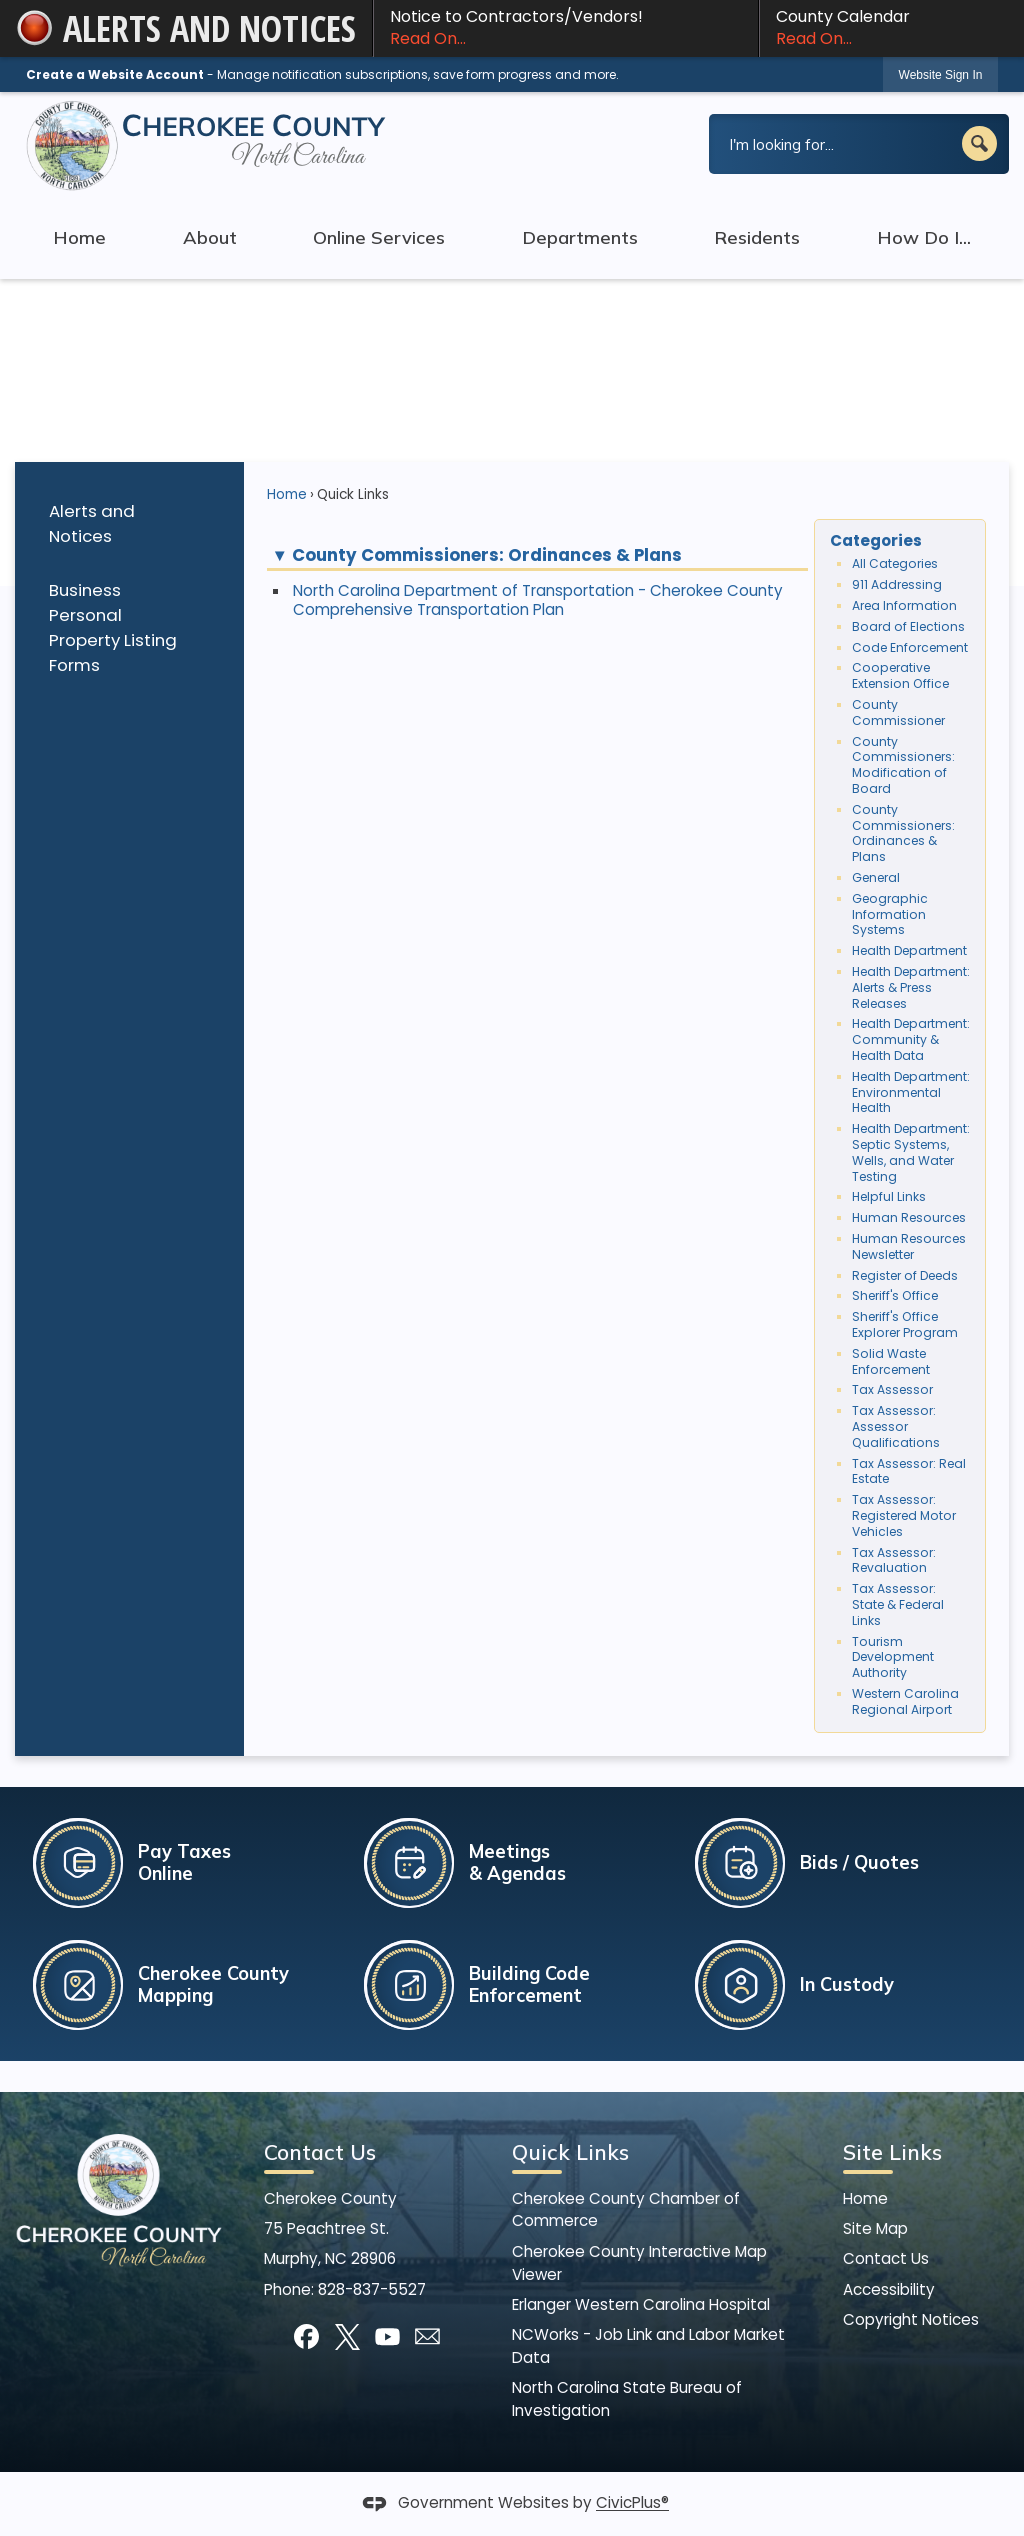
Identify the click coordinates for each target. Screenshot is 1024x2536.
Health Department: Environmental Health (911, 1092)
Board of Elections (908, 626)
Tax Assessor (892, 1389)
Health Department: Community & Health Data (911, 1039)
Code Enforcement (910, 647)
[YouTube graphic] (387, 2336)
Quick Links (570, 2152)
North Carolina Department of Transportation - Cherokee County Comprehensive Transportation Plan (538, 600)
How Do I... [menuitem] (924, 237)
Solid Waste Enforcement (891, 1361)
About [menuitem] (210, 237)
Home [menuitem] (79, 237)
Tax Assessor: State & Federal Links (898, 1604)
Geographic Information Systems (890, 914)
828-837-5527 (372, 2289)
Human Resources (909, 1217)
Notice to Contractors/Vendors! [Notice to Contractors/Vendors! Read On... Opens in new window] (566, 28)
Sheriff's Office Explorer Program (905, 1324)
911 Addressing (897, 584)
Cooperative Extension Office (900, 675)
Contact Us (886, 2258)
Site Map (875, 2228)
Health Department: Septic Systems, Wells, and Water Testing (911, 1152)
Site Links (892, 2152)
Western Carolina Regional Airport (905, 1701)
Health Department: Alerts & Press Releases (911, 987)
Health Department (909, 950)
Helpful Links (889, 1196)
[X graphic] (347, 2336)
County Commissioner (898, 712)
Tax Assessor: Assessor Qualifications (896, 1426)
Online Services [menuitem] (379, 237)
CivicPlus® (632, 2503)
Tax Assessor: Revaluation (894, 1560)
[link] (941, 74)
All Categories (895, 563)
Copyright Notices (911, 2319)
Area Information (904, 605)
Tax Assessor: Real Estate (909, 1471)
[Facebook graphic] (306, 2336)
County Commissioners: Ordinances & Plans (903, 833)
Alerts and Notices (92, 523)
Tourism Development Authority (893, 1657)
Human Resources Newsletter (909, 1246)
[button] (979, 143)
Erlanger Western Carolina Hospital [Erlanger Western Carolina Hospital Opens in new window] (641, 2304)
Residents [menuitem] (757, 237)
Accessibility (889, 2289)
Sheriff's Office (895, 1295)
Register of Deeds (905, 1275)
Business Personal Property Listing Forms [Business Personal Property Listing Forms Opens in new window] (113, 627)
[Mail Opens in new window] (427, 2336)
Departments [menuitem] (580, 237)
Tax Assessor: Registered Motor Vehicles (904, 1515)
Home (287, 494)
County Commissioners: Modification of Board (903, 765)
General (876, 877)
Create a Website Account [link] (115, 74)
